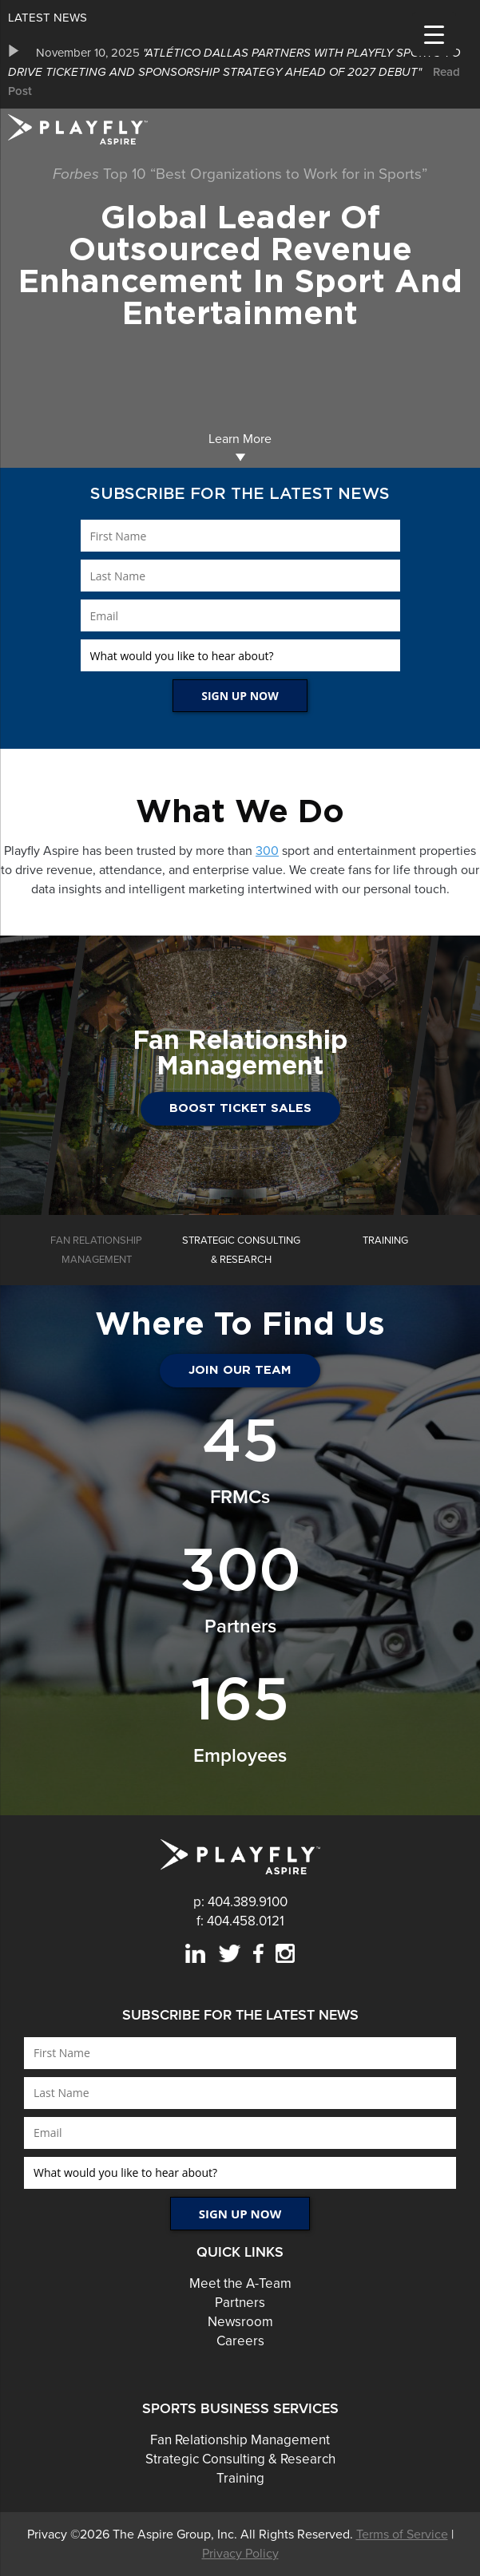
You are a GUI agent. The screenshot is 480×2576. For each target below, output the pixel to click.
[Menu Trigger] (434, 34)
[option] (240, 72)
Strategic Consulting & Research (240, 2459)
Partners (240, 2302)
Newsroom (240, 2321)
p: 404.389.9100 (240, 1901)
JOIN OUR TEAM (240, 1370)
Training (240, 2478)
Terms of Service (402, 2534)
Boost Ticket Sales (240, 1108)
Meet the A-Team (240, 2283)
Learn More (240, 446)
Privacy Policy (240, 2554)
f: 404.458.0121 (240, 1921)
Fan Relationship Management (240, 2440)
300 (267, 851)
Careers (240, 2341)
